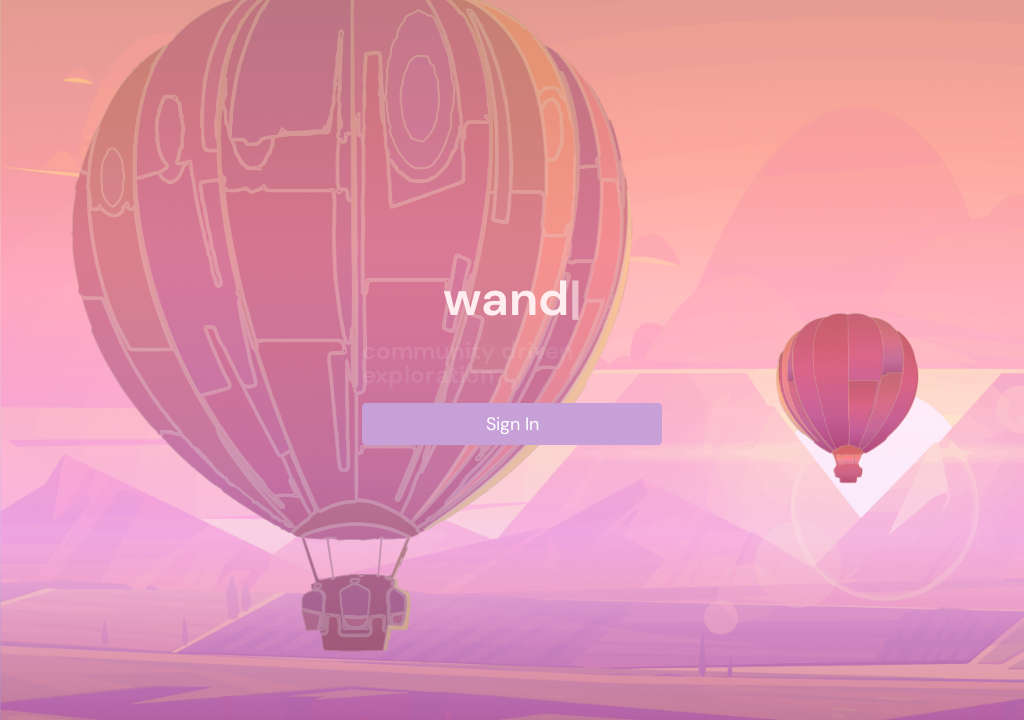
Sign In (512, 424)
